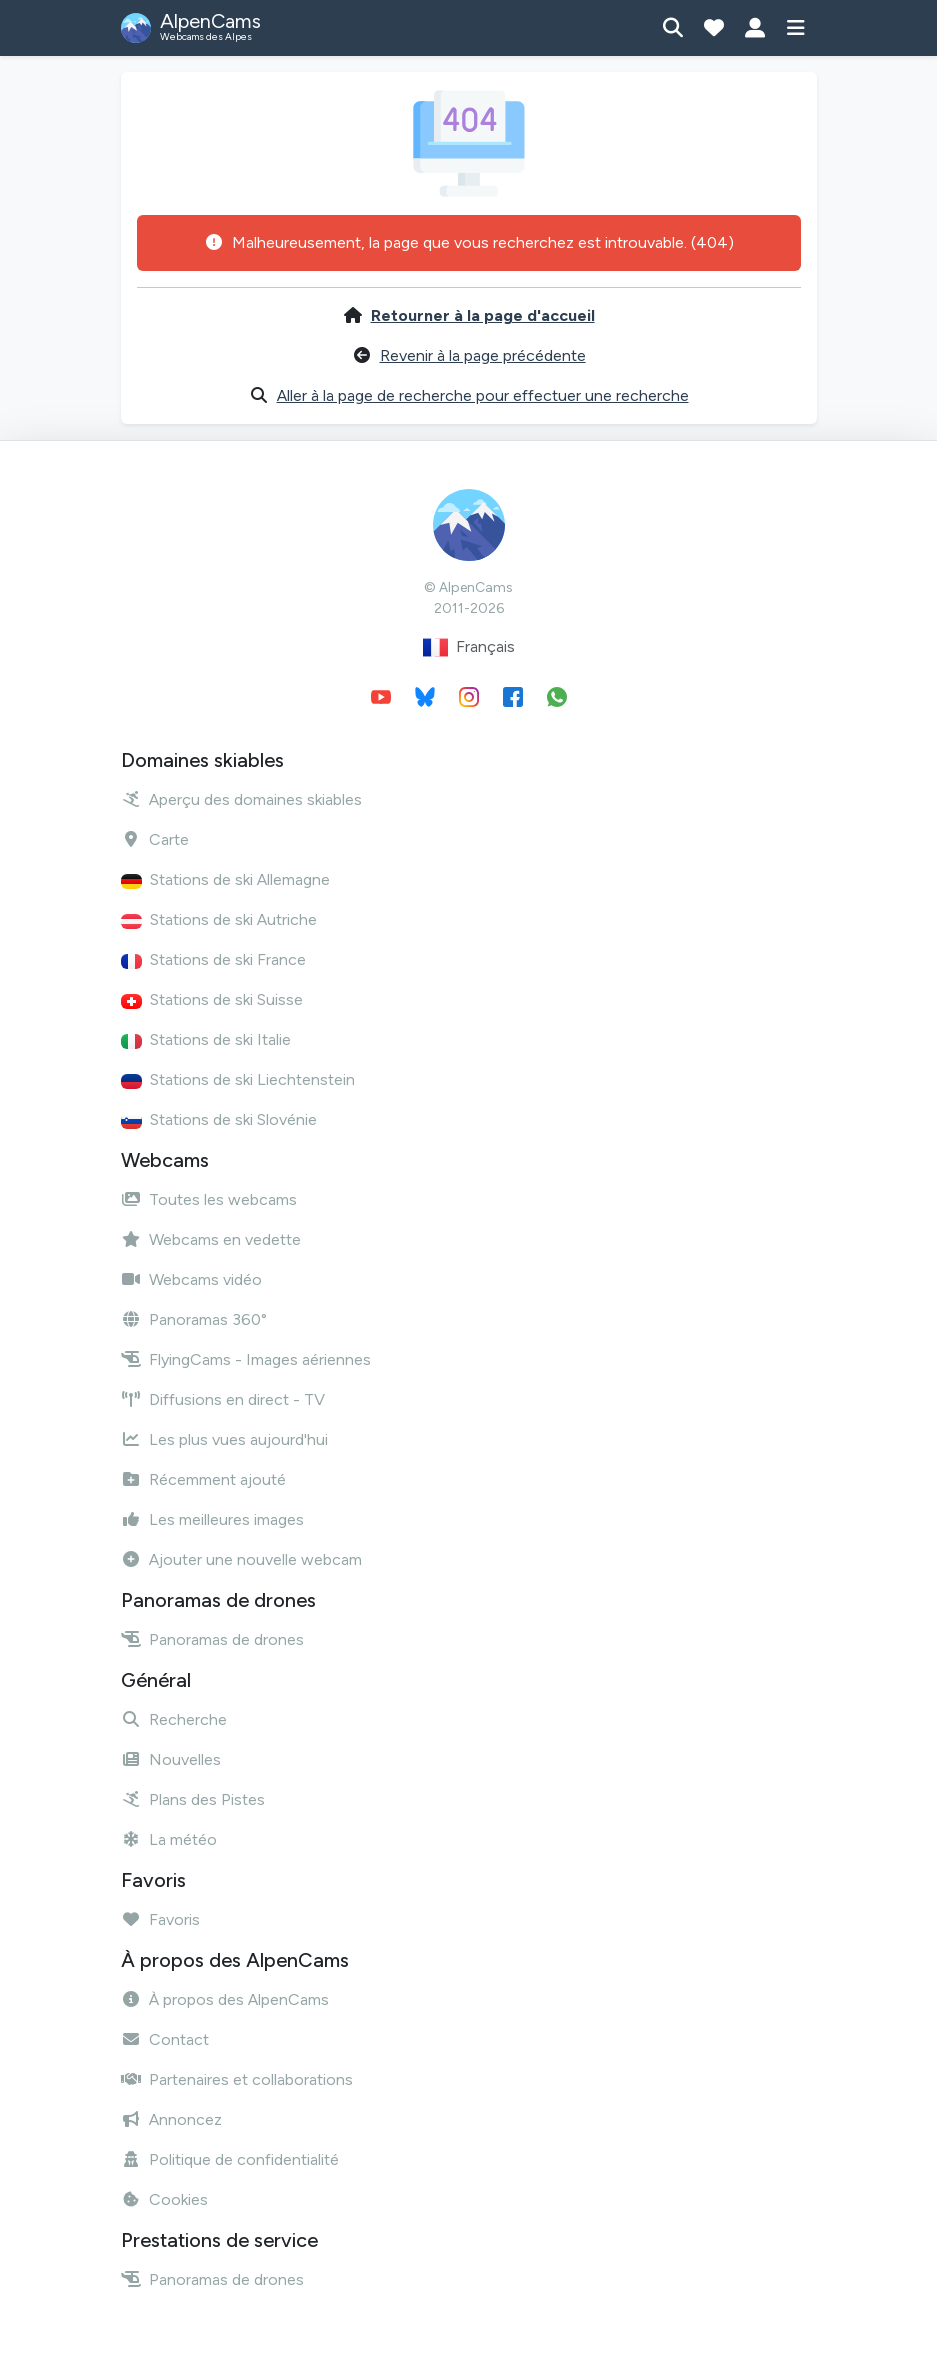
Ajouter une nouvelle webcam (241, 1559)
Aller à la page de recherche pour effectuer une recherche (483, 395)
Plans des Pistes (193, 1799)
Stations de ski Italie (206, 1039)
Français (469, 647)
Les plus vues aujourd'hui (224, 1439)
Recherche (174, 1719)
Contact (165, 2039)
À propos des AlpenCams (225, 1999)
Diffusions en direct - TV (223, 1399)
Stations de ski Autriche (219, 919)
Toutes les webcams (209, 1199)
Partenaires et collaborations (237, 2079)
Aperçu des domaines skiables (241, 799)
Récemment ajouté (203, 1479)
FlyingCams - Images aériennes (246, 1359)
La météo (169, 1839)
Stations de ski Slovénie (219, 1119)
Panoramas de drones (212, 1639)
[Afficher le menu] (796, 28)
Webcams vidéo (191, 1279)
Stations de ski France (213, 959)
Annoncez (171, 2119)
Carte (155, 839)
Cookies (164, 2199)
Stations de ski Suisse (212, 999)
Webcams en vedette (211, 1239)
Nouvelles (171, 1759)
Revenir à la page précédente (483, 355)
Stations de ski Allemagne (225, 879)
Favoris (160, 1919)
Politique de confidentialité (230, 2159)
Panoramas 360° (194, 1319)
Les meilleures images (212, 1519)
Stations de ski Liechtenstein (238, 1079)
